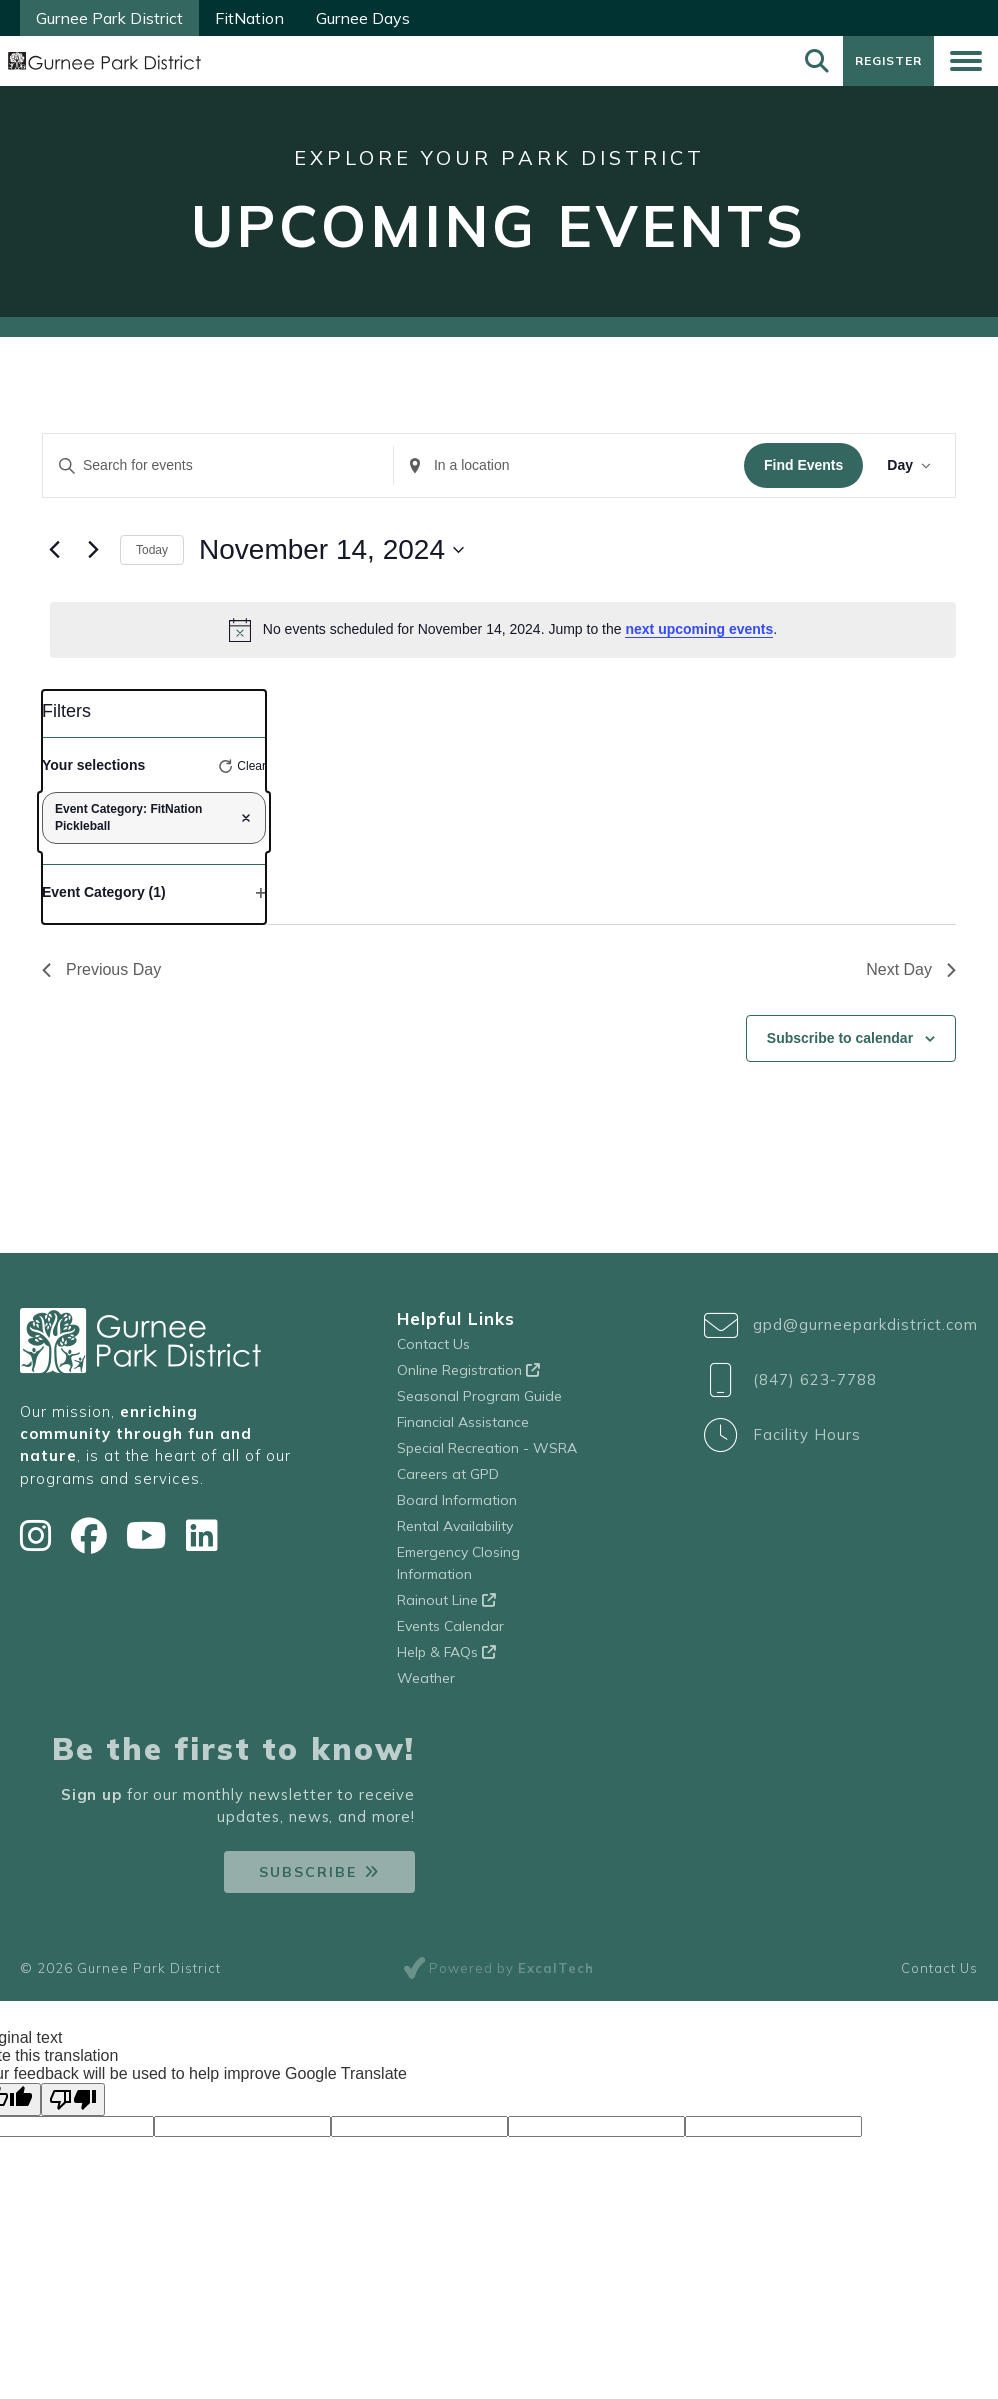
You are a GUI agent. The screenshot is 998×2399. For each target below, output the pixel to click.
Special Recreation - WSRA (487, 1455)
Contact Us (433, 1351)
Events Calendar (450, 1633)
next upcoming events (699, 637)
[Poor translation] (73, 2107)
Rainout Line (446, 1607)
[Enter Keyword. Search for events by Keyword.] (218, 473)
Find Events (803, 473)
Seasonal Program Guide (479, 1403)
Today (152, 557)
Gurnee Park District (109, 18)
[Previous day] (54, 557)
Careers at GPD (448, 1481)
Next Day (911, 977)
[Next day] (93, 557)
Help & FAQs (446, 1659)
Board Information (457, 1507)
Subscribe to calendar (840, 1046)
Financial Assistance (463, 1429)
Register (885, 64)
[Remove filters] (246, 826)
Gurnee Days (363, 18)
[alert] (503, 637)
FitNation (249, 18)
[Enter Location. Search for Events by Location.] (569, 473)
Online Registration (468, 1377)
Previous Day (101, 977)
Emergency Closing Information (458, 1570)
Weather (426, 1685)
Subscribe (308, 1880)
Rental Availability (455, 1533)
